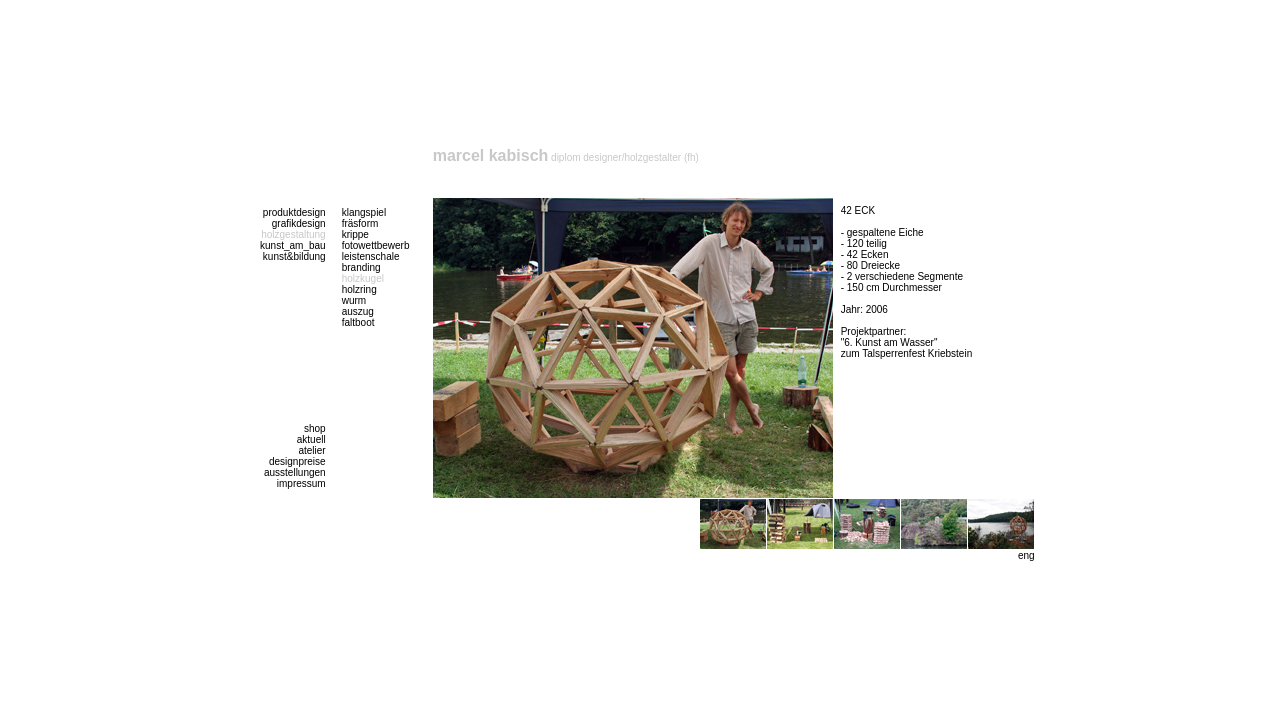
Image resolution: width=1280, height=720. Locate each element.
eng (1026, 555)
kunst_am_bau (293, 245)
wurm (354, 300)
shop (315, 428)
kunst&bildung (294, 256)
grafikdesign (299, 223)
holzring (359, 289)
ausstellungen (295, 472)
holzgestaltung (293, 234)
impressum (301, 483)
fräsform (360, 223)
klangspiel (364, 212)
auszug (358, 311)
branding (361, 267)
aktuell (311, 439)
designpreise (297, 461)
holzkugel (363, 278)
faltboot (358, 322)
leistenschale (371, 256)
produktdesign (294, 212)
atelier (311, 450)
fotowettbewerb (376, 245)
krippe (355, 234)
